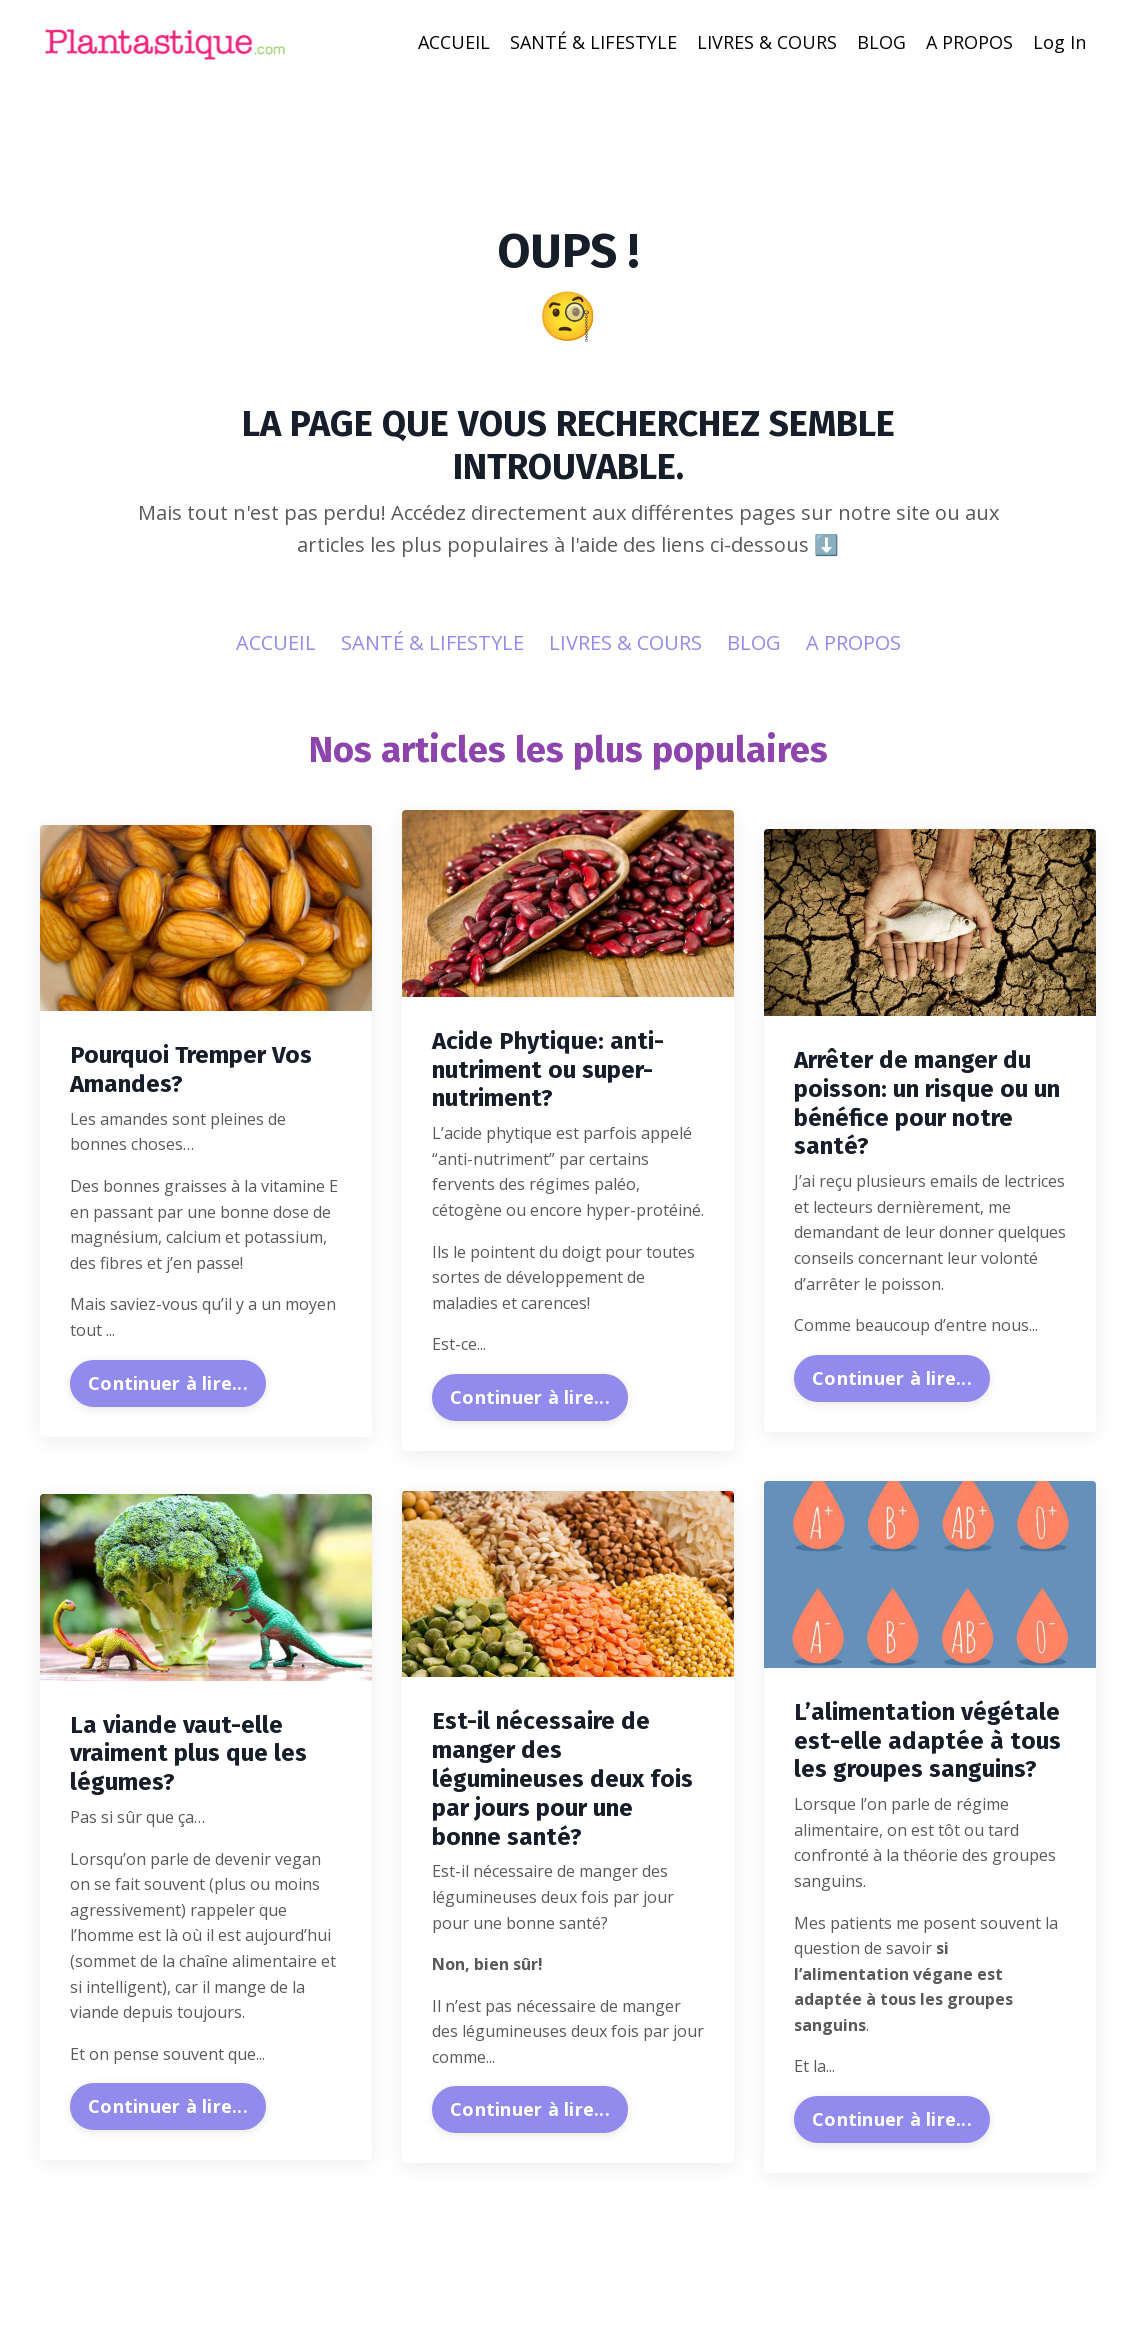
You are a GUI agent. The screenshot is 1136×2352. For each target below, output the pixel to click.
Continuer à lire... (168, 1383)
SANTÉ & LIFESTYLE (593, 42)
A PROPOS (969, 42)
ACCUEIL (454, 42)
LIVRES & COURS (767, 42)
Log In (1059, 42)
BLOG (881, 42)
